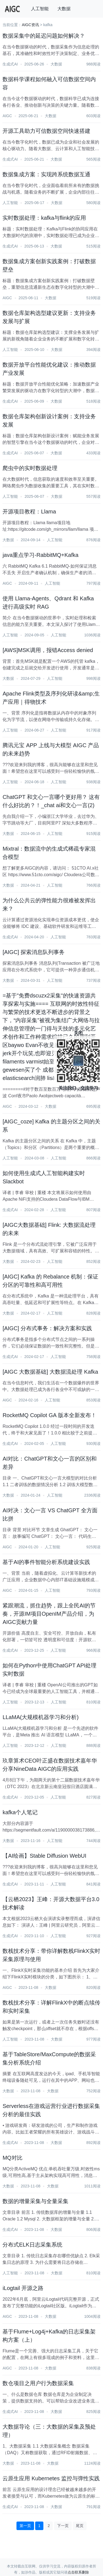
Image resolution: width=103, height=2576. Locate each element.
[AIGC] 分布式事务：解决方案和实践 (47, 1328)
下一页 (63, 2525)
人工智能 (40, 8)
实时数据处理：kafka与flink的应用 (44, 218)
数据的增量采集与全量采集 (35, 2201)
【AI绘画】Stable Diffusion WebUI (44, 1856)
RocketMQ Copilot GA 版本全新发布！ (49, 1415)
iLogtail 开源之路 (22, 2288)
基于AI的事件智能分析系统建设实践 (46, 1562)
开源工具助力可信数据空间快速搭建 (46, 131)
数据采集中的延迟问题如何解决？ (43, 36)
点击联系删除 (78, 2572)
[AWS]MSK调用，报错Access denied (47, 650)
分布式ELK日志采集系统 (32, 2245)
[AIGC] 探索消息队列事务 (33, 952)
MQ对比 (12, 2158)
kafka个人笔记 (20, 1812)
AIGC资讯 (30, 25)
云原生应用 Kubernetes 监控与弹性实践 (50, 2478)
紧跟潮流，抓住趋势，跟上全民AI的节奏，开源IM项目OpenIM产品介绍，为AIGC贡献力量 (49, 1613)
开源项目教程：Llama (29, 511)
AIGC (7, 116)
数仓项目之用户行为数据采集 (38, 2383)
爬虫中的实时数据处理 (29, 468)
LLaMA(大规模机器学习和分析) (40, 1717)
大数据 (64, 8)
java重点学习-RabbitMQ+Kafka (40, 555)
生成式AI (10, 64)
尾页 (79, 2525)
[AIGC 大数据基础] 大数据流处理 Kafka (50, 1372)
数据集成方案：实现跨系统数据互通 (46, 174)
